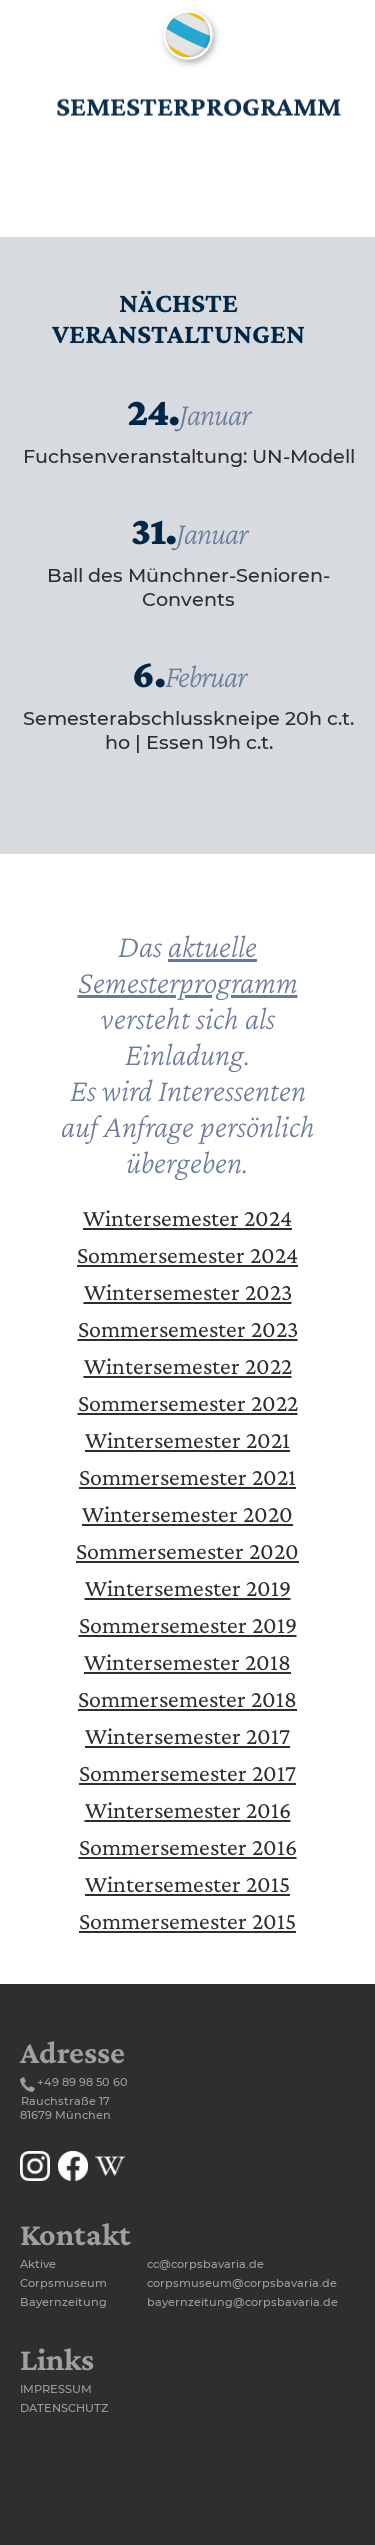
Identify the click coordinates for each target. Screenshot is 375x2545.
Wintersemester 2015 (187, 1883)
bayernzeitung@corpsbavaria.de (242, 2302)
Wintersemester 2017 (187, 1735)
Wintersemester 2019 (188, 1587)
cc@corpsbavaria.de (205, 2264)
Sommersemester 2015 (187, 1920)
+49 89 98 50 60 (82, 2082)
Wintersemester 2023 (188, 1291)
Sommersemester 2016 (188, 1846)
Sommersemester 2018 (187, 1698)
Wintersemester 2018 (187, 1661)
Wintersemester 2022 (188, 1365)
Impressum (56, 2389)
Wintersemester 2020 (187, 1513)
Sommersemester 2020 (187, 1550)
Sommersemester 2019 (188, 1624)
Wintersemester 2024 (187, 1217)
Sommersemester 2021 (187, 1476)
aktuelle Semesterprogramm (188, 964)
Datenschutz (64, 2408)
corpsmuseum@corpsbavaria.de (242, 2283)
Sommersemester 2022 (188, 1402)
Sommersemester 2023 (188, 1328)
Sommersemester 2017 (187, 1772)
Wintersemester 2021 (187, 1439)
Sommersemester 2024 (187, 1254)
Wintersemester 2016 (188, 1809)
